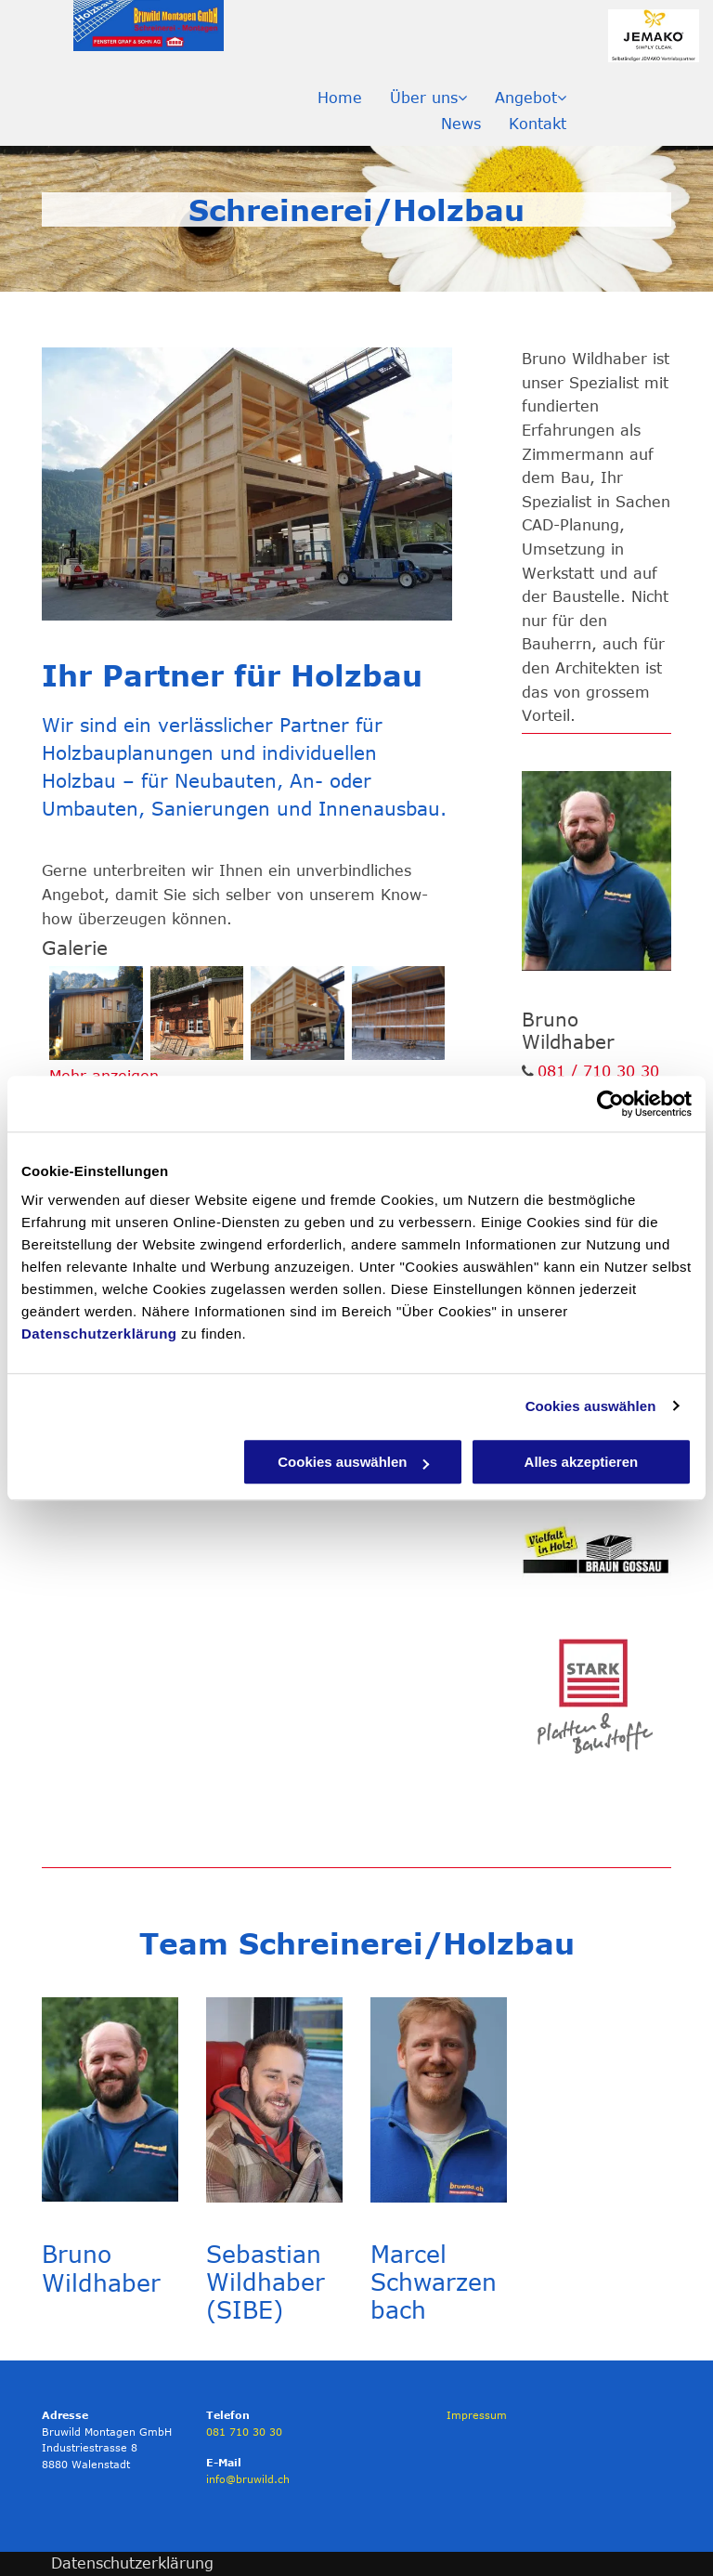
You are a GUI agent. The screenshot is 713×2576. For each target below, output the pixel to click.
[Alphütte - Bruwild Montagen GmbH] (96, 1013)
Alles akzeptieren (582, 1462)
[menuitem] (340, 98)
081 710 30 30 (244, 2432)
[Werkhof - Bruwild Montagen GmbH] (399, 1013)
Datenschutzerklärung (99, 1333)
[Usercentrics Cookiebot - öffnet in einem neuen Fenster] (610, 1104)
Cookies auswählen (590, 1406)
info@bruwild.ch (248, 2479)
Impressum (477, 2415)
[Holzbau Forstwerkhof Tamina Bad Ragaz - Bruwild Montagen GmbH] (297, 1013)
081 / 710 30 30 (598, 1071)
